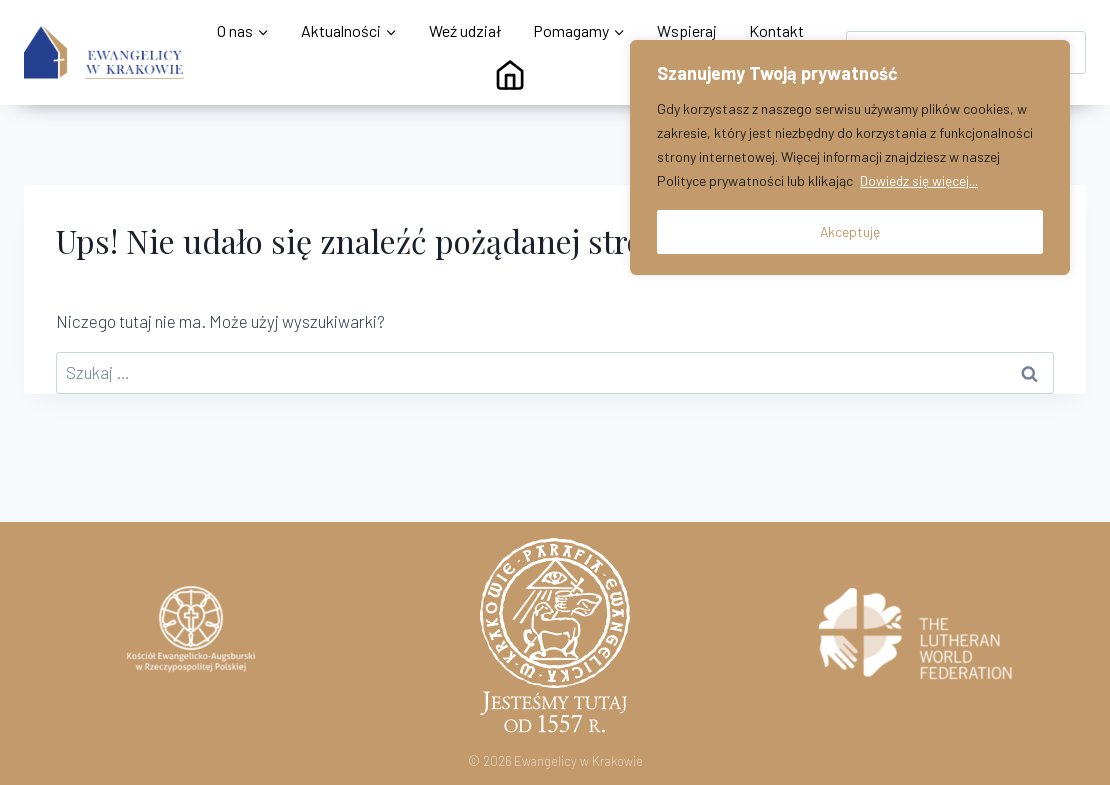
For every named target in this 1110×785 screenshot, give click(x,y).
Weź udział (465, 30)
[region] (850, 157)
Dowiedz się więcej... (919, 180)
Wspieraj (687, 30)
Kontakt (776, 30)
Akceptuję (850, 230)
